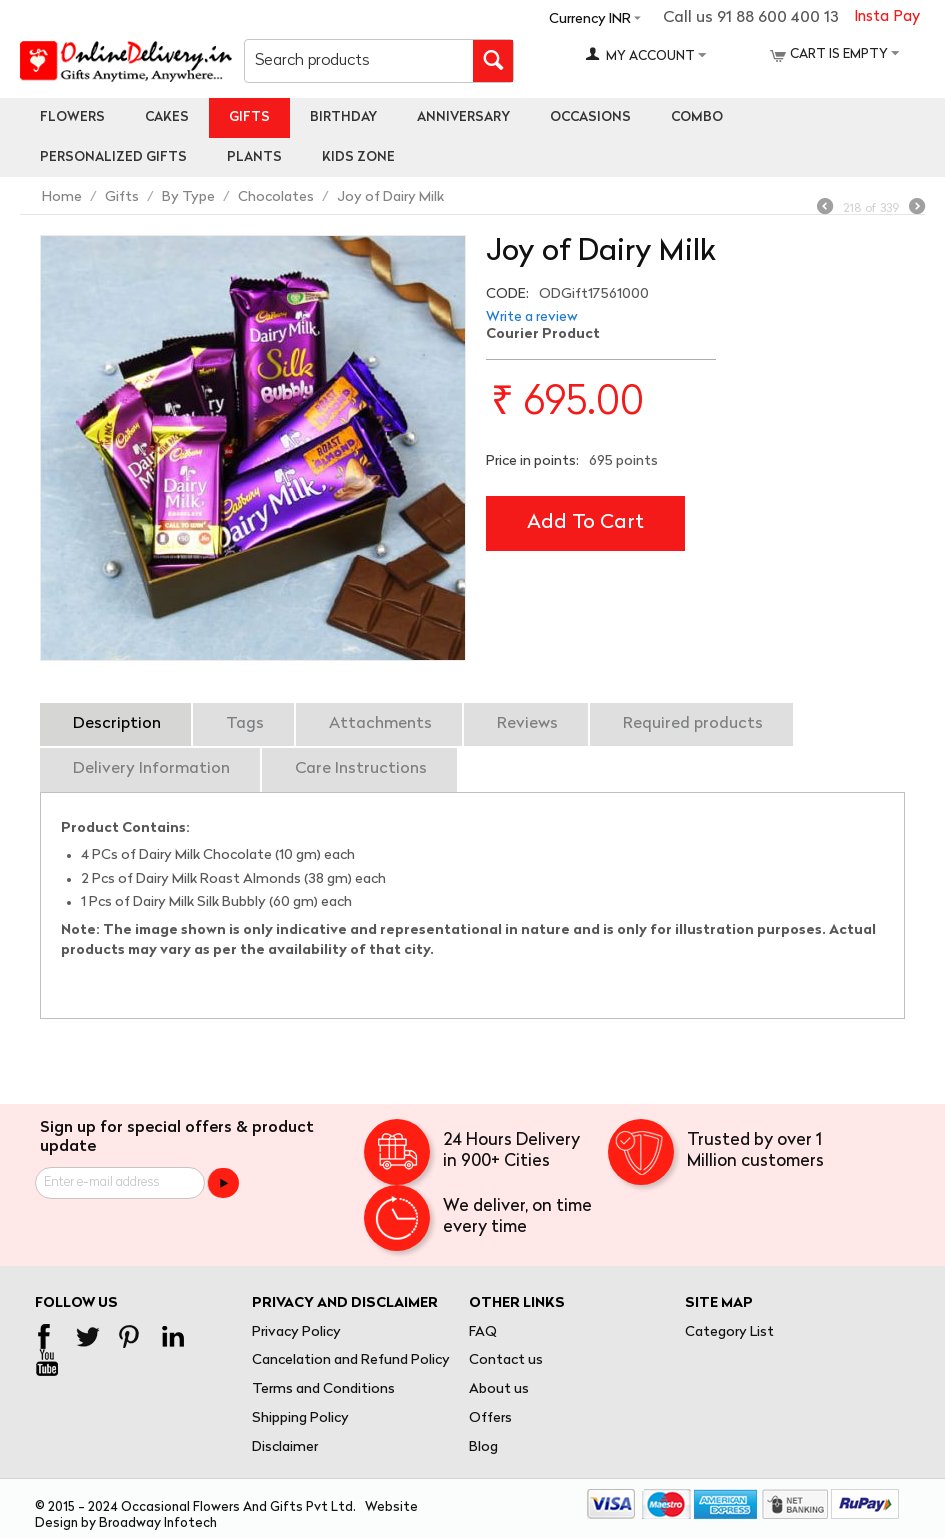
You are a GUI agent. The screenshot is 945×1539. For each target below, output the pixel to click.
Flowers (72, 117)
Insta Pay (887, 17)
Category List (729, 1332)
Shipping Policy (300, 1418)
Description (117, 724)
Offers (490, 1418)
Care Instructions (361, 769)
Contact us (506, 1360)
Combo (697, 117)
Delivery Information (151, 769)
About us (499, 1389)
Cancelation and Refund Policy (351, 1360)
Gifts (249, 117)
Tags (245, 724)
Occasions (590, 117)
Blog (483, 1447)
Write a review (532, 317)
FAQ (483, 1332)
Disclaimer (285, 1447)
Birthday (343, 117)
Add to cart (585, 523)
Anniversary (463, 117)
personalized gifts (113, 157)
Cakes (167, 117)
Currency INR (590, 19)
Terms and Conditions (323, 1389)
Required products (693, 724)
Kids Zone (358, 157)
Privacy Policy (296, 1332)
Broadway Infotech (158, 1523)
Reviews (527, 724)
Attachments (380, 724)
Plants (254, 157)
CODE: (507, 294)
